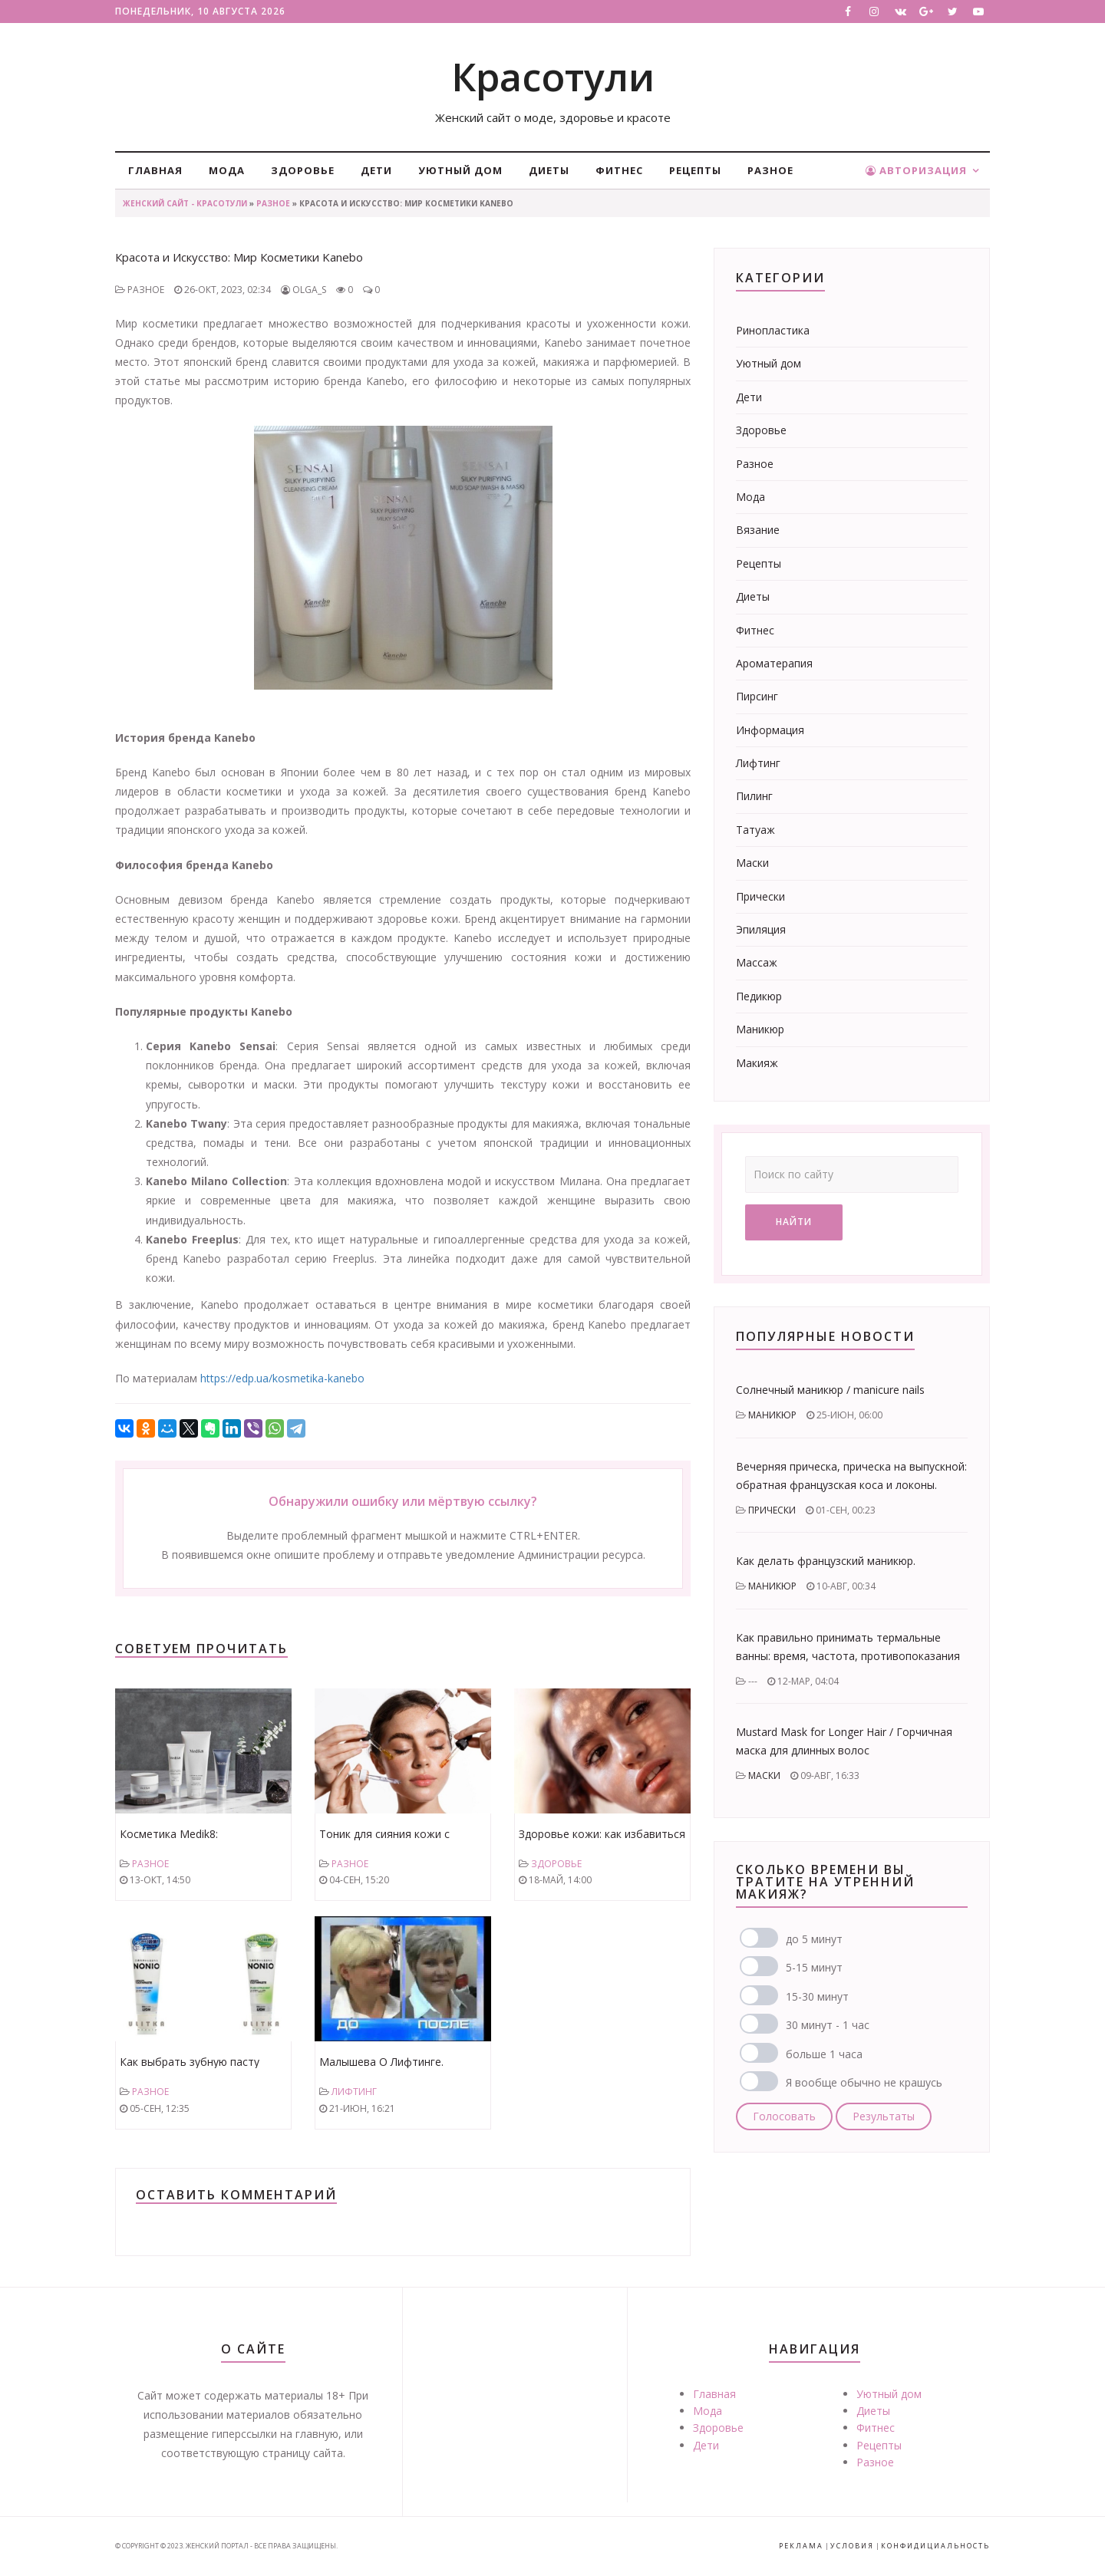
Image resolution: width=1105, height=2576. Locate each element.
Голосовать (784, 2116)
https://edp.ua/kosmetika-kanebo (282, 1378)
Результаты (884, 2116)
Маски (752, 862)
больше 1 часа (824, 2054)
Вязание (758, 529)
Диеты (549, 170)
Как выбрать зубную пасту (189, 2061)
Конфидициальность (935, 2546)
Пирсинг (757, 696)
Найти (794, 1221)
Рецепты (695, 170)
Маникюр (760, 1029)
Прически (760, 896)
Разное (770, 170)
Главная (155, 170)
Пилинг (754, 796)
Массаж (756, 962)
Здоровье (303, 170)
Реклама (801, 2546)
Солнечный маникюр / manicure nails (830, 1389)
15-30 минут (817, 1996)
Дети (376, 170)
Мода (227, 170)
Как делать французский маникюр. (825, 1560)
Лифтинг (354, 2091)
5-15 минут (814, 1967)
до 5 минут (814, 1939)
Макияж (757, 1063)
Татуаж (755, 829)
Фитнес (619, 170)
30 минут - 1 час (827, 2025)
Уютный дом (460, 170)
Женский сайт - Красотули (185, 203)
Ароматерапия (774, 663)
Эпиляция (761, 929)
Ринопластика (773, 330)
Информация (770, 730)
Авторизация (916, 170)
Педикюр (759, 996)
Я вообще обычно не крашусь (864, 2082)
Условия (852, 2546)
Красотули (553, 77)
